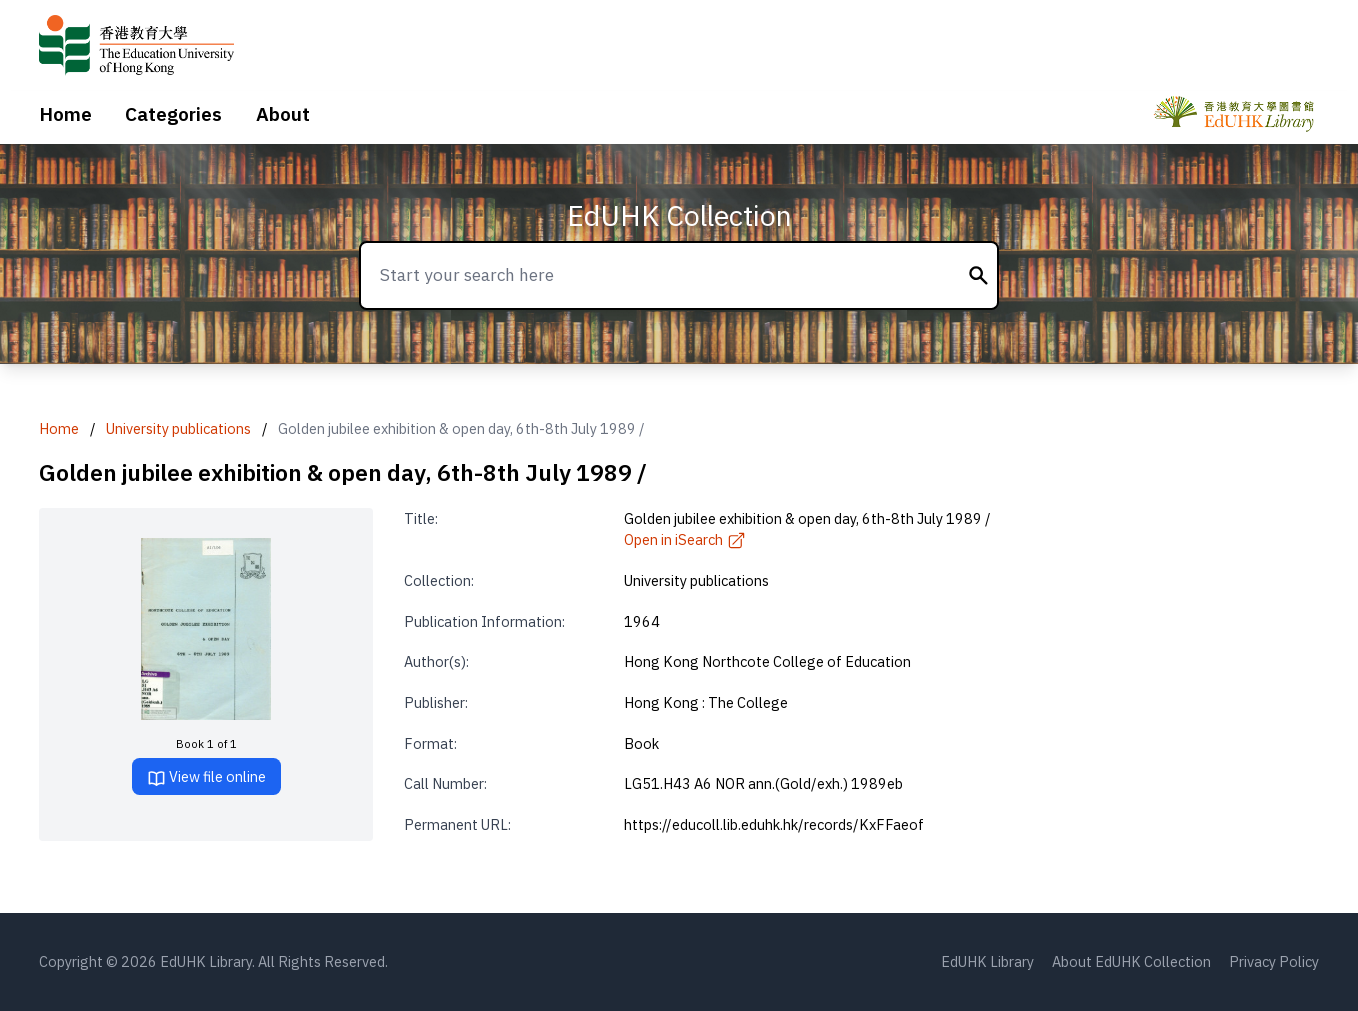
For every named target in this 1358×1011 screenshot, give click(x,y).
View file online (206, 777)
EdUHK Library (987, 961)
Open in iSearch (685, 539)
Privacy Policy (1274, 961)
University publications (178, 428)
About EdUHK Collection (1131, 961)
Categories (173, 114)
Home (65, 114)
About (283, 114)
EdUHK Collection (679, 215)
